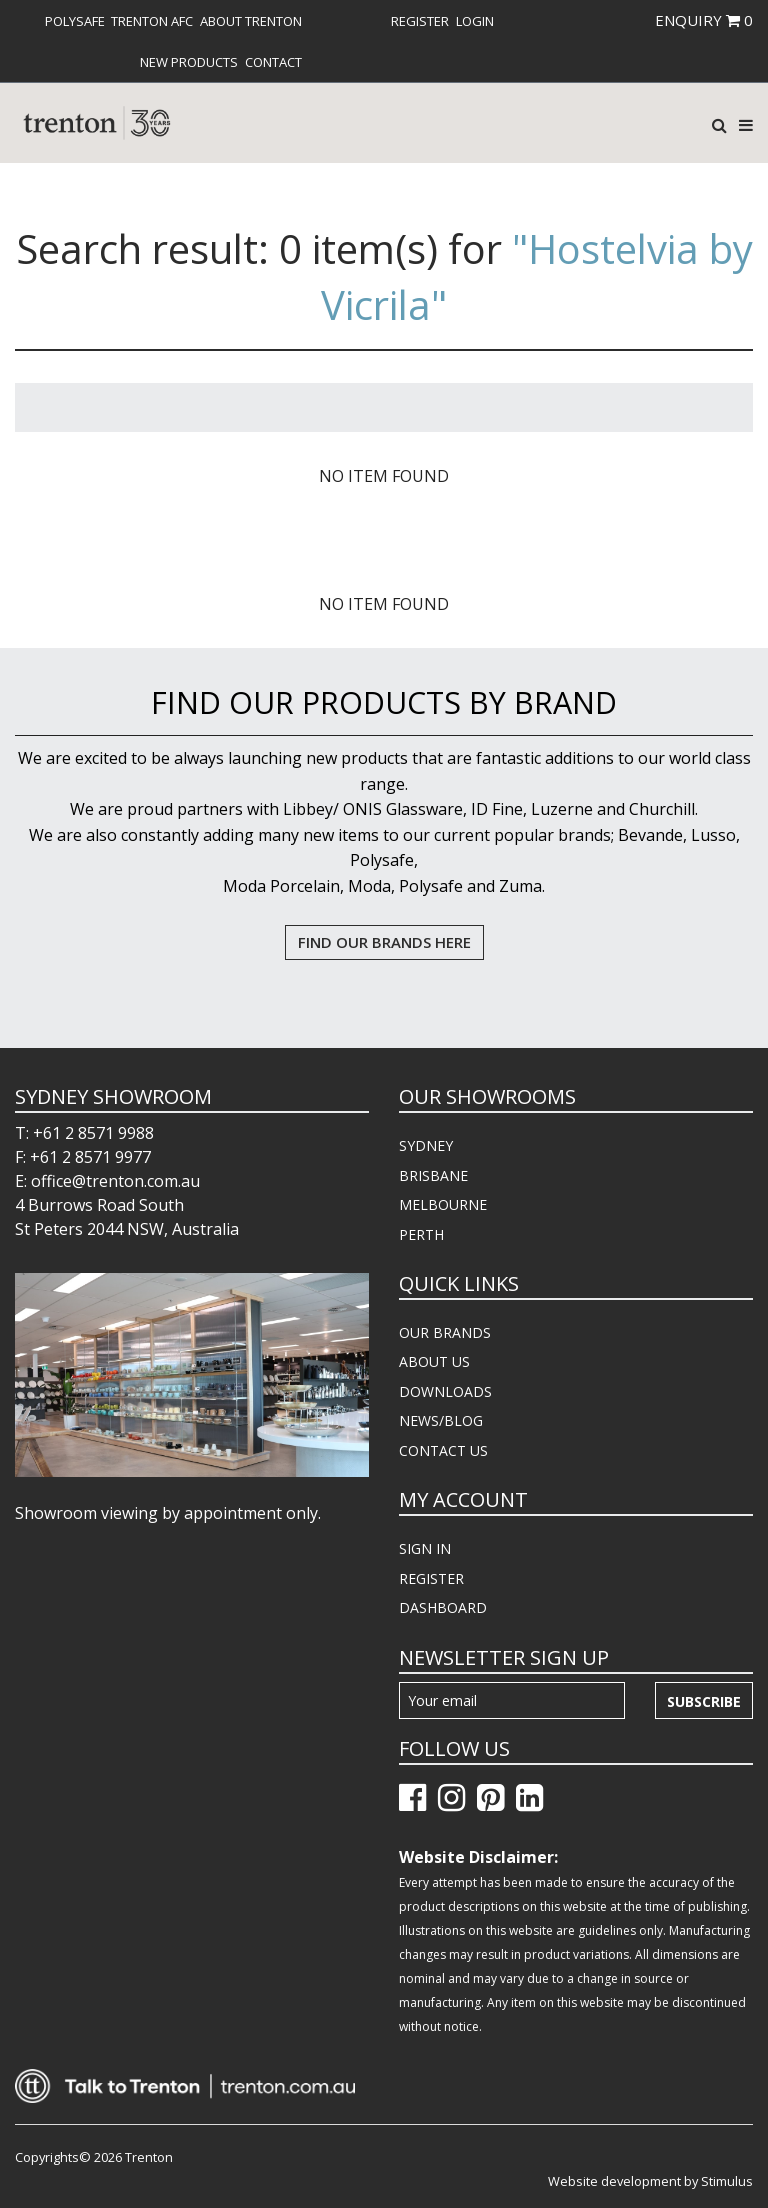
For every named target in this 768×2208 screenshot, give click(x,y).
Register (420, 21)
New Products (189, 62)
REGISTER (431, 1578)
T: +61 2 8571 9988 (84, 1133)
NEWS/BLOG (441, 1420)
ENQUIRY (704, 20)
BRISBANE (433, 1175)
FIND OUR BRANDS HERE (384, 942)
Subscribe (704, 1701)
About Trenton (251, 21)
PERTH (421, 1234)
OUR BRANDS (445, 1332)
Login (475, 21)
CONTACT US (443, 1450)
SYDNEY (426, 1145)
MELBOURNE (443, 1204)
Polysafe (75, 21)
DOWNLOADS (445, 1391)
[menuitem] (75, 21)
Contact (273, 62)
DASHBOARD (443, 1607)
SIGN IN (425, 1548)
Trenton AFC (152, 21)
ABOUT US (434, 1361)
